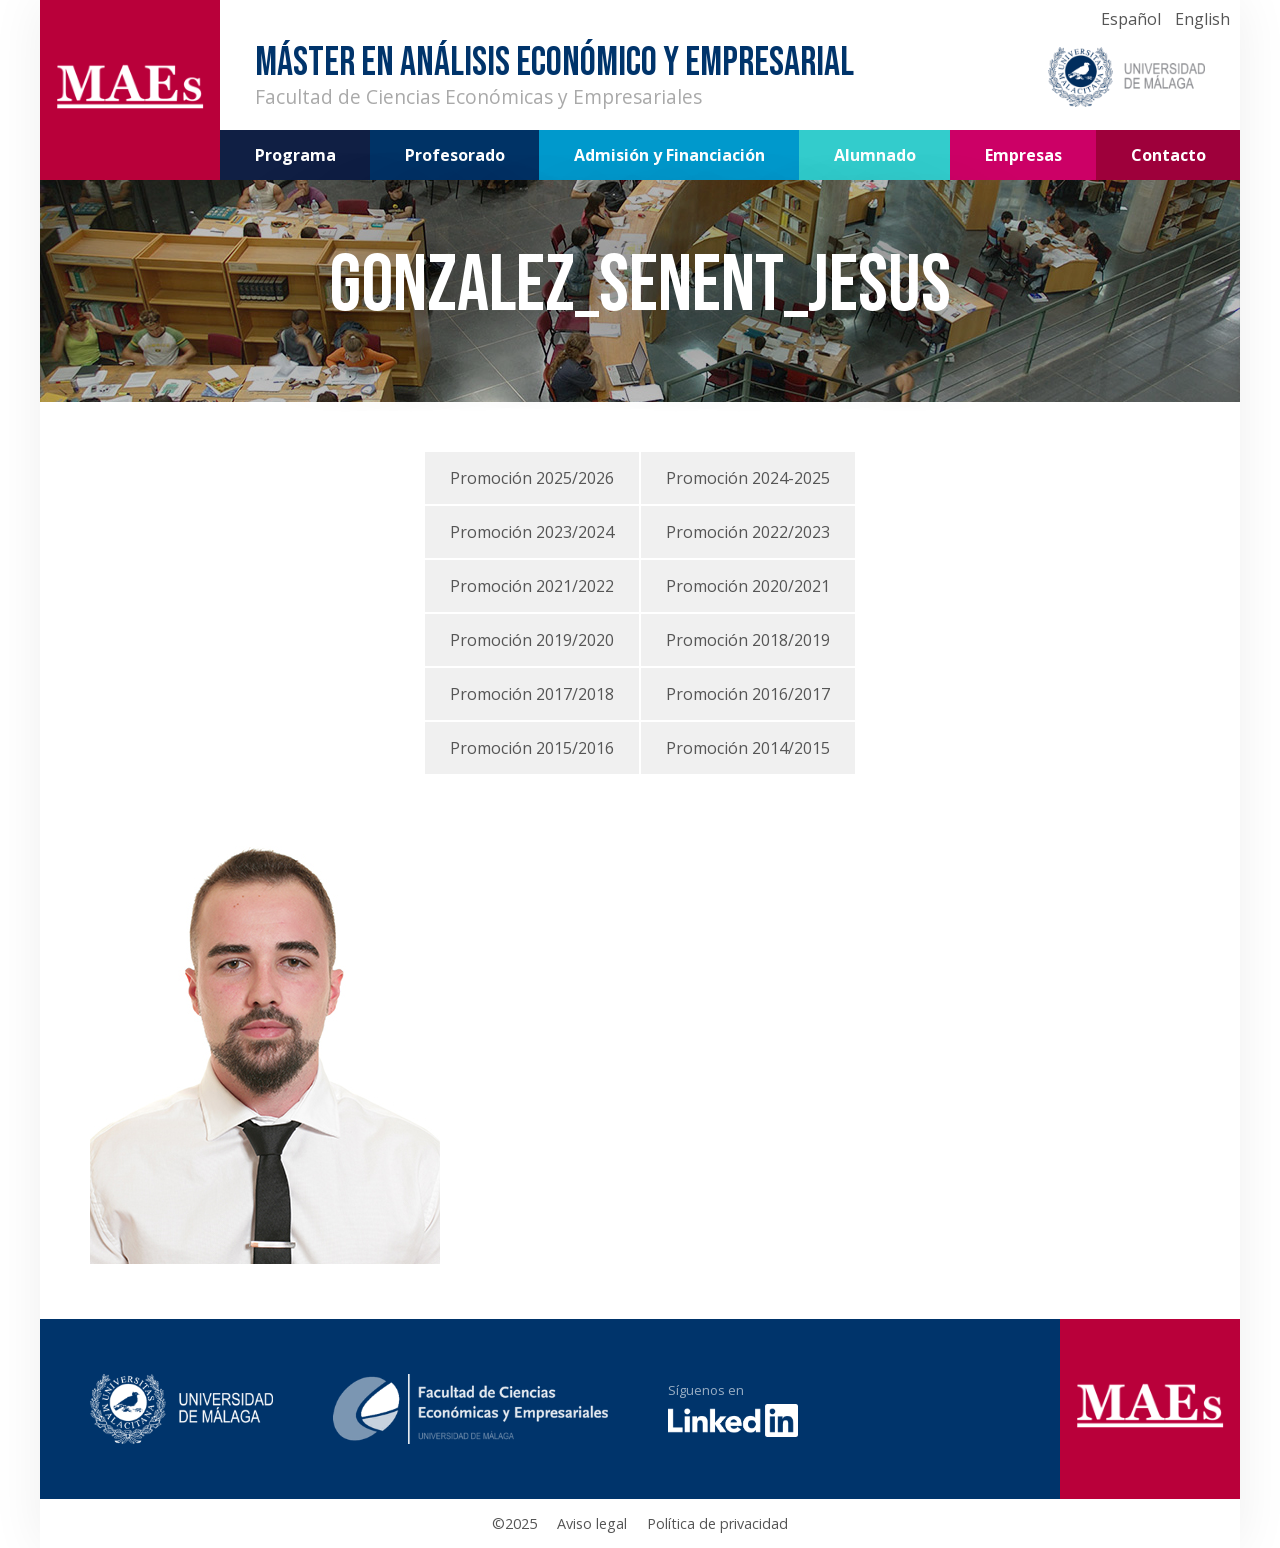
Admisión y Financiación (669, 155)
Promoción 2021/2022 (532, 586)
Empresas (1023, 155)
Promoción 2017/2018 (532, 694)
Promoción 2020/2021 (748, 586)
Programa (295, 155)
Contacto (1168, 155)
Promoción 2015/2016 (532, 748)
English (1202, 19)
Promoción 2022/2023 (748, 532)
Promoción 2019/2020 (532, 640)
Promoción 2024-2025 (748, 478)
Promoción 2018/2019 (748, 640)
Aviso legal (592, 1523)
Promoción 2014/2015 (748, 748)
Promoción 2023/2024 (532, 532)
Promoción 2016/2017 (748, 694)
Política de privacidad (717, 1523)
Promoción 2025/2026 (532, 478)
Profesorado (455, 155)
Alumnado (875, 155)
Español (1131, 19)
